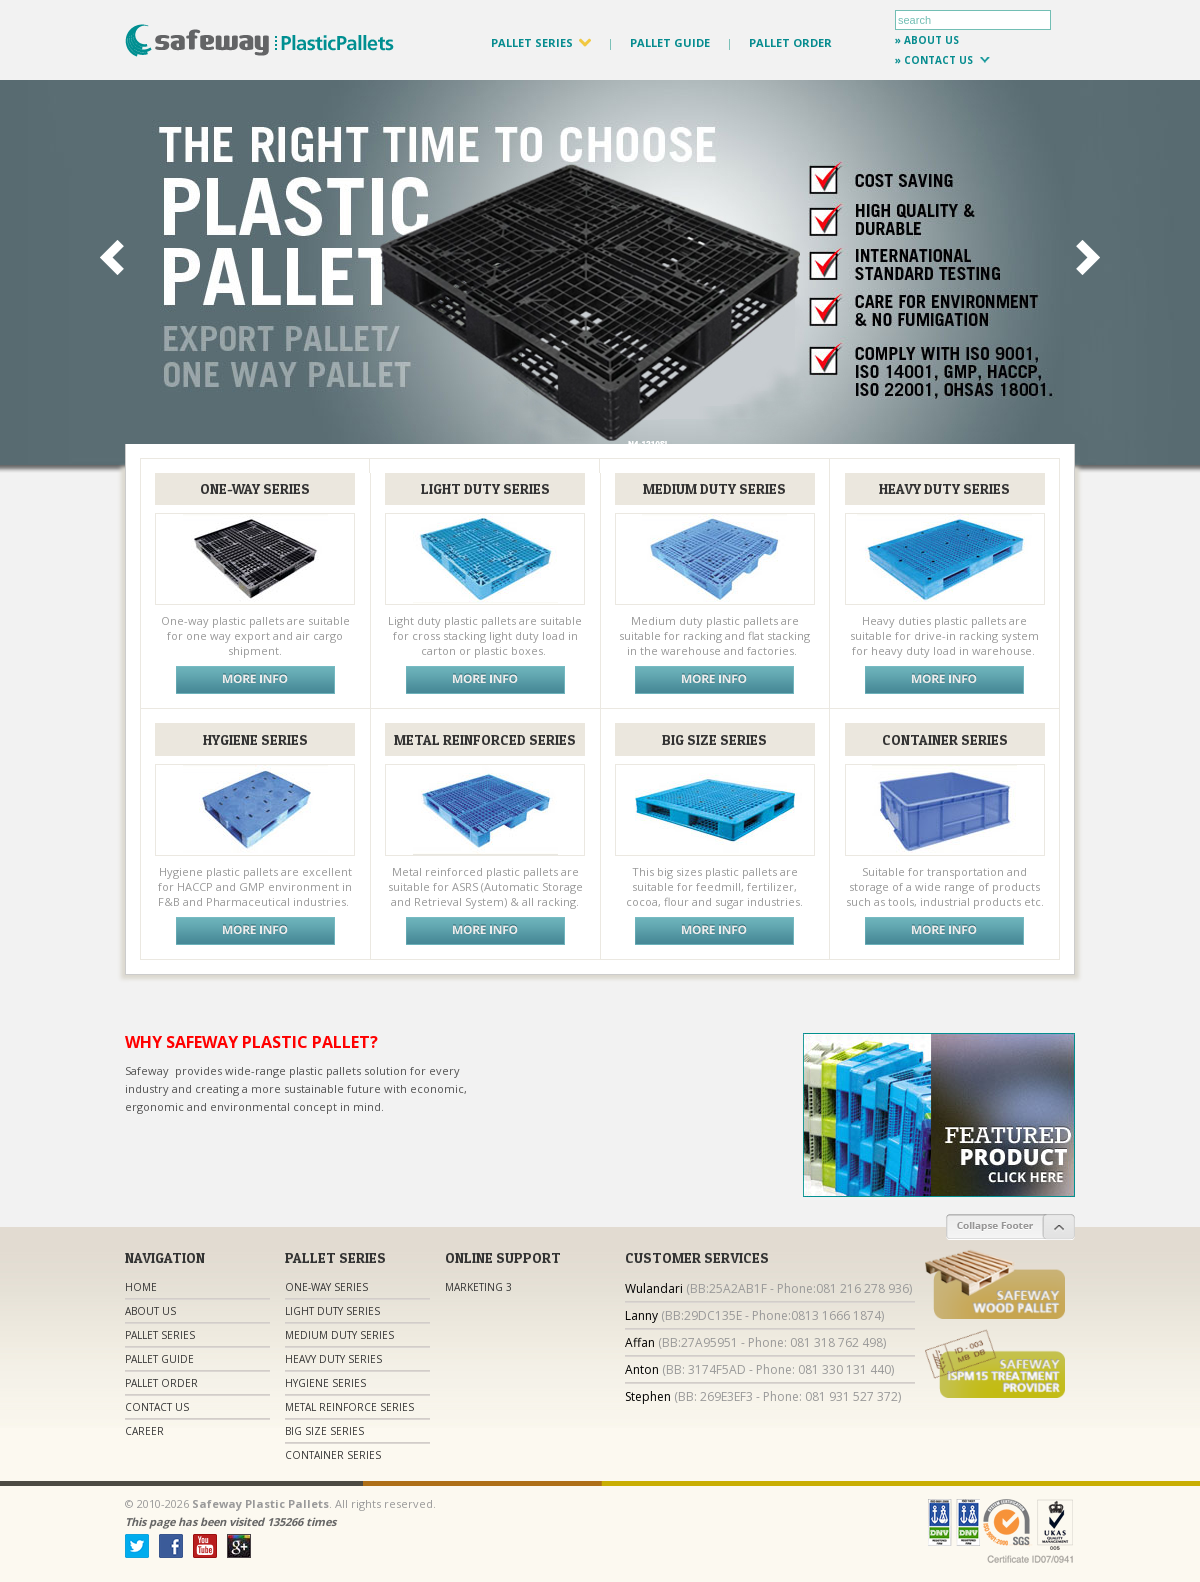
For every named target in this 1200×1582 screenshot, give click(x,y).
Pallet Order (161, 1383)
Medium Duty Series (339, 1335)
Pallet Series (160, 1335)
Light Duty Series (332, 1311)
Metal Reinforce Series (349, 1407)
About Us (150, 1311)
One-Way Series (326, 1287)
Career (144, 1431)
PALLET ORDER (790, 42)
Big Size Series (324, 1431)
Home (141, 1287)
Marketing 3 (478, 1287)
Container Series (333, 1455)
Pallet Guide (159, 1359)
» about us (927, 40)
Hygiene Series (325, 1383)
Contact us (157, 1407)
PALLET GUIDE (670, 42)
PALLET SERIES (541, 42)
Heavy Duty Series (333, 1359)
